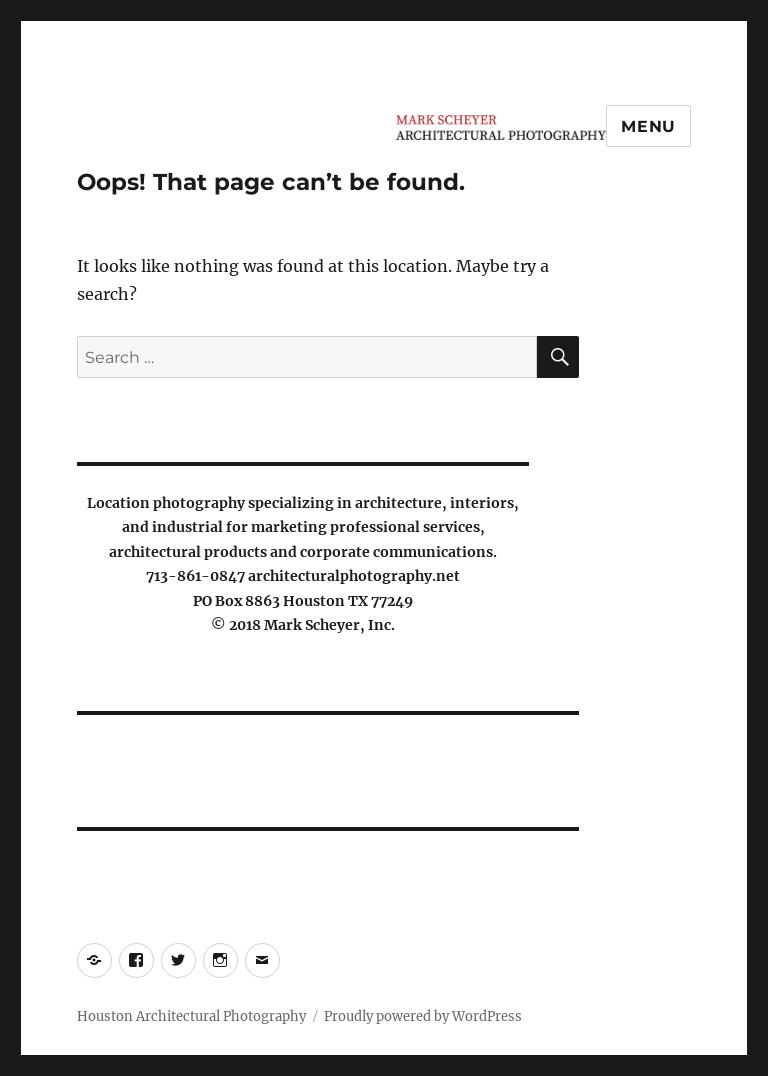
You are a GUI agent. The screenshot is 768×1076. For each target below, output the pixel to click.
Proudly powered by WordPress (423, 1016)
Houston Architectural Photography (191, 1016)
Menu (648, 126)
